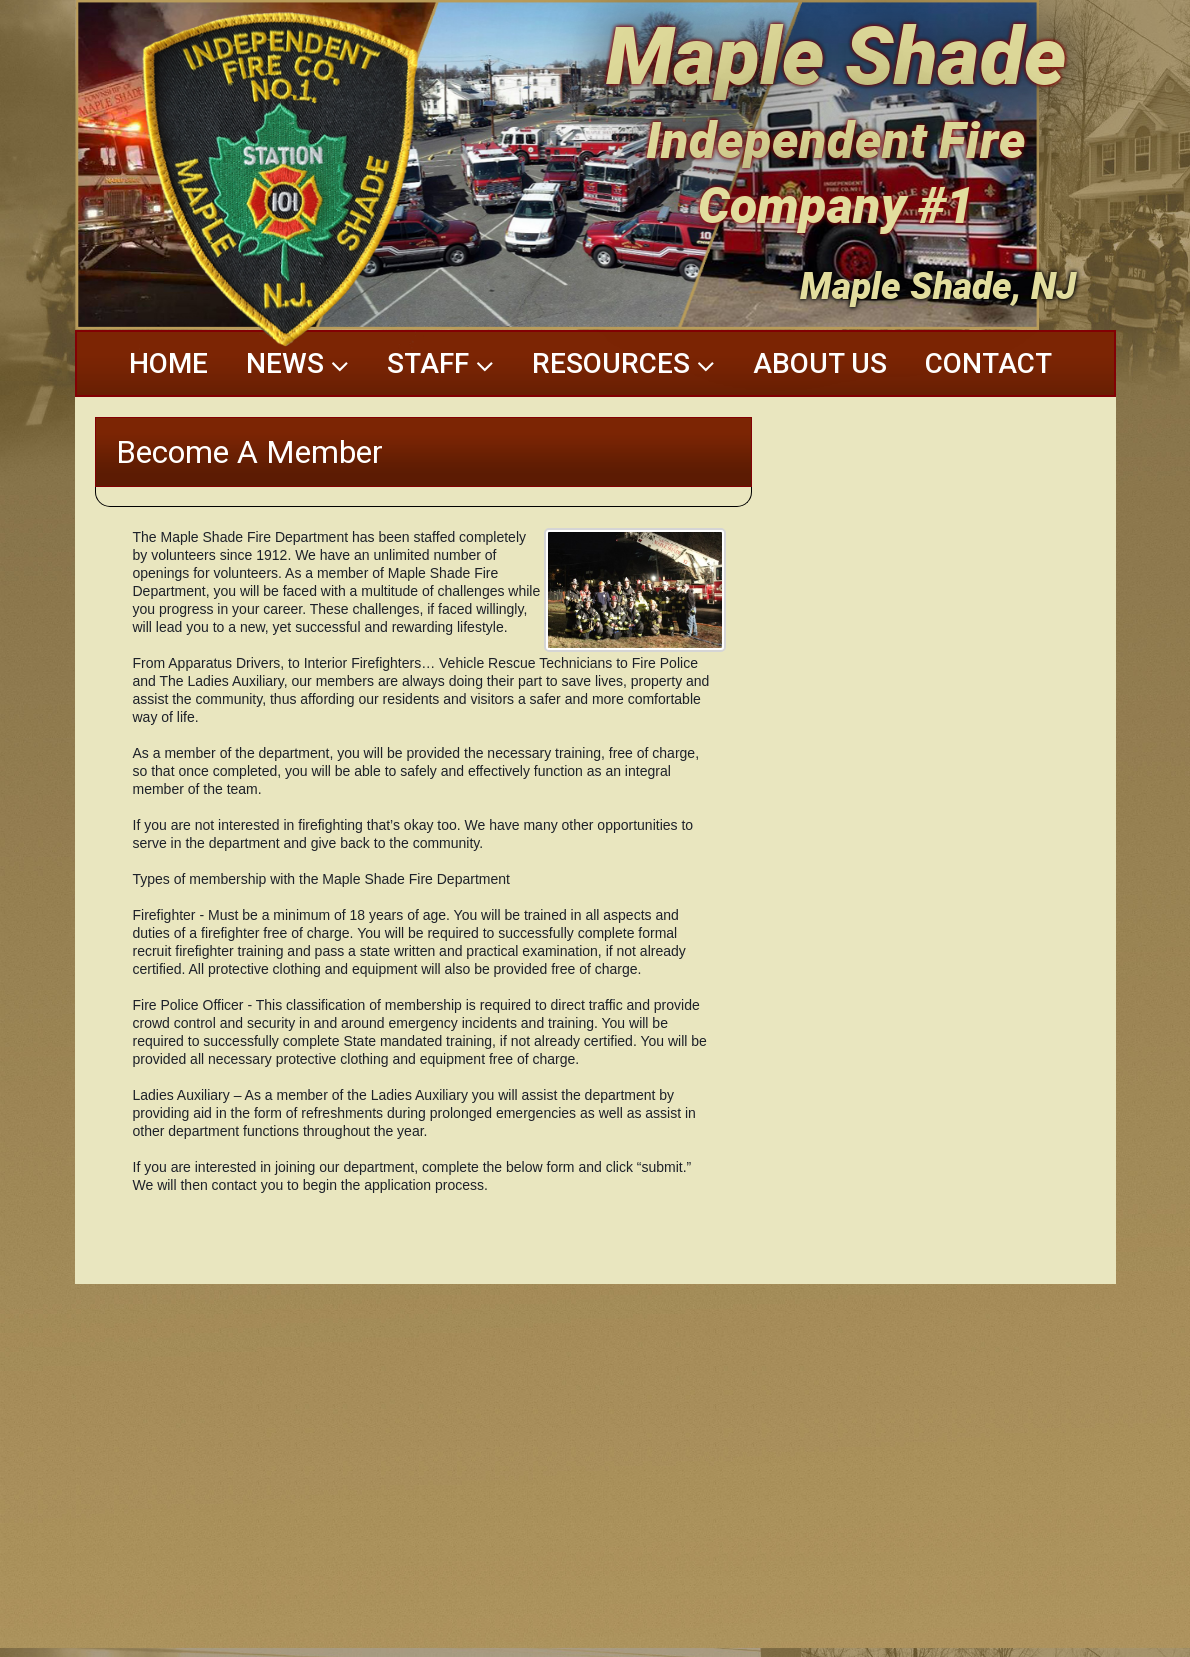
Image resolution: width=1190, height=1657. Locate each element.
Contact (988, 363)
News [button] (297, 363)
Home (168, 363)
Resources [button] (623, 363)
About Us (820, 363)
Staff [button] (440, 363)
